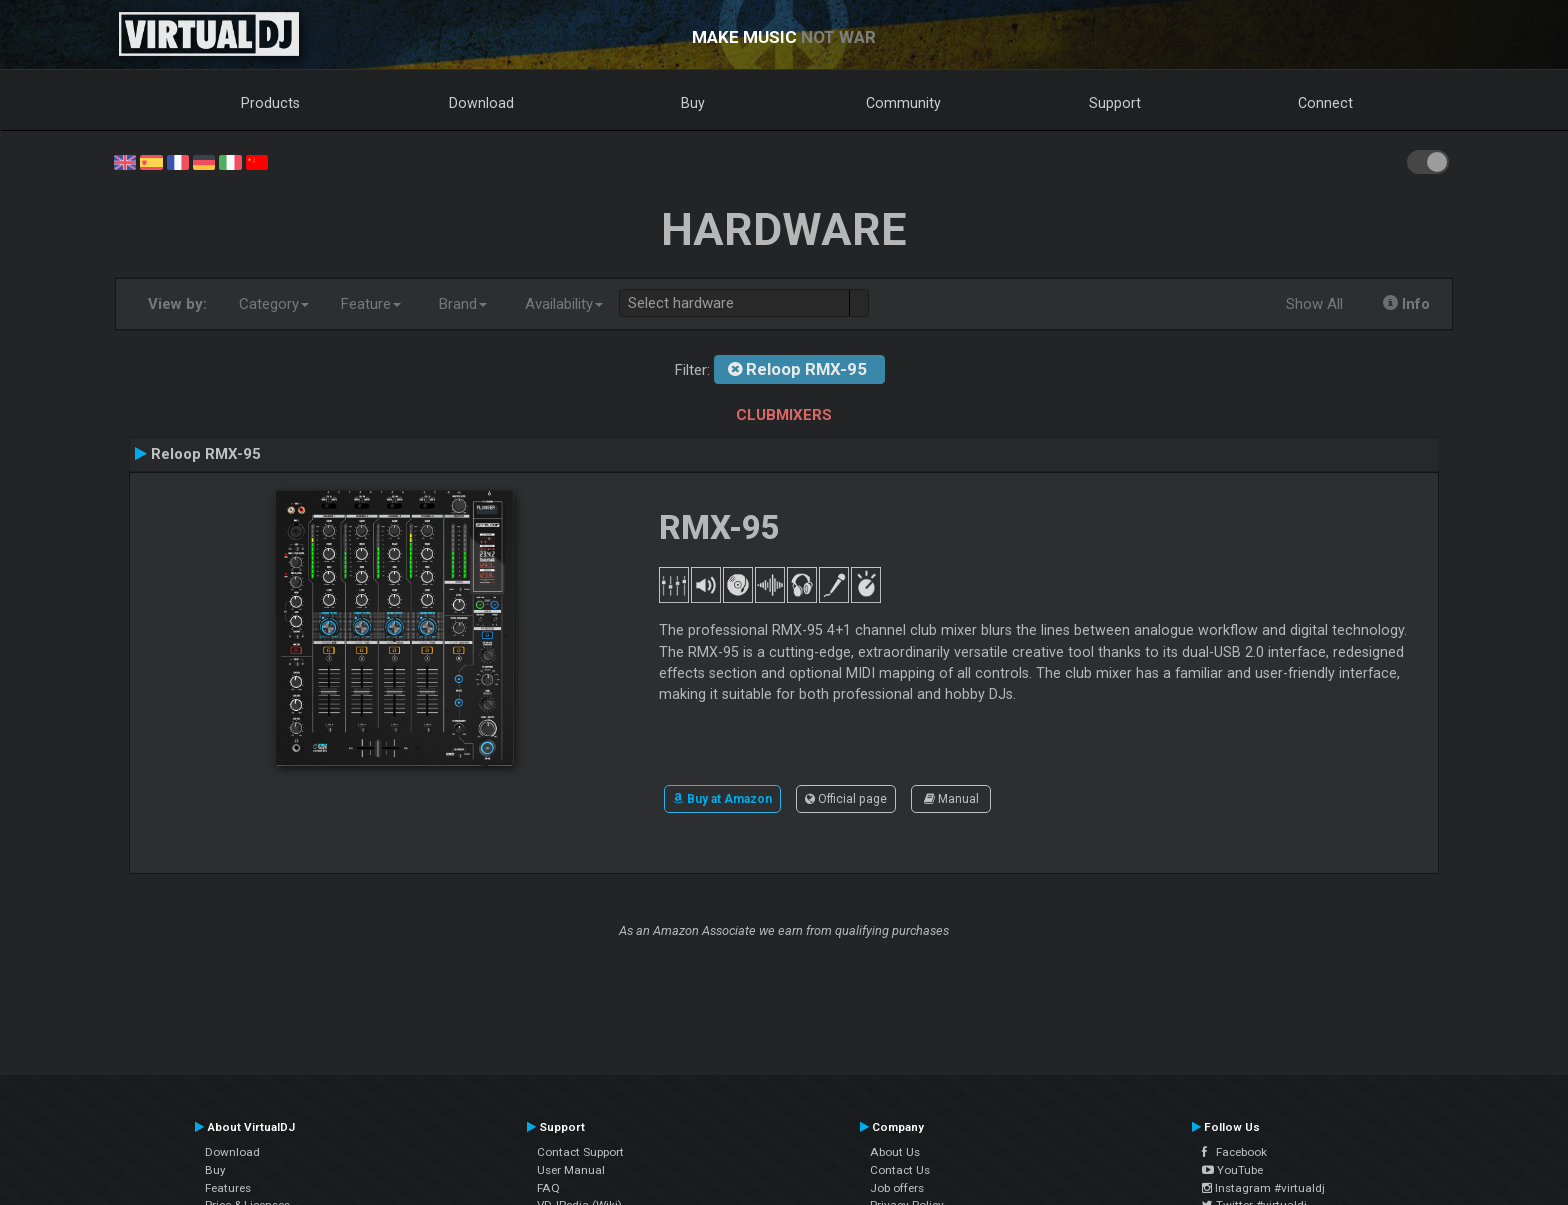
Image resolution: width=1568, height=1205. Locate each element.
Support (1115, 103)
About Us (895, 1152)
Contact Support (580, 1152)
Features (228, 1188)
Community (903, 103)
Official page (846, 799)
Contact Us (900, 1170)
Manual (951, 799)
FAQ (548, 1188)
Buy (693, 103)
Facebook (1234, 1152)
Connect (1325, 103)
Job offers (897, 1188)
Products (270, 103)
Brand (463, 304)
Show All (1314, 304)
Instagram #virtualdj (1263, 1188)
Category (274, 304)
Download (481, 103)
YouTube (1232, 1170)
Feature (371, 304)
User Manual (571, 1170)
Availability (564, 304)
